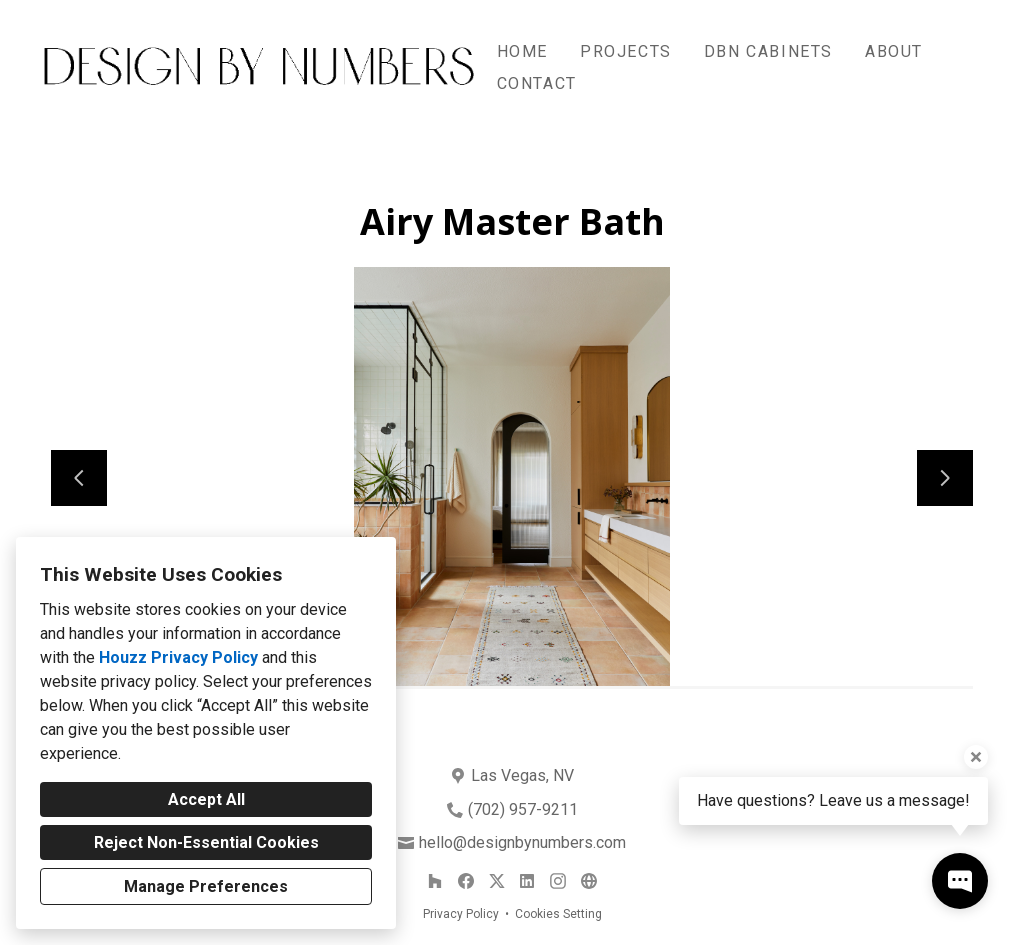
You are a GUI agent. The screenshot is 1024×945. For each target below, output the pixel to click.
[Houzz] (435, 881)
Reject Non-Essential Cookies (206, 842)
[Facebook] (465, 881)
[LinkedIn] (527, 881)
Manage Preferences (206, 886)
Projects (626, 51)
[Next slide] (945, 478)
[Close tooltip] (976, 757)
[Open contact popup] (960, 881)
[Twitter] (496, 881)
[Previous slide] (79, 478)
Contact (537, 83)
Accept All (206, 799)
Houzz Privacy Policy (178, 657)
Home (522, 51)
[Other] (588, 881)
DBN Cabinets (768, 51)
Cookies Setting (558, 914)
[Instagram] (557, 881)
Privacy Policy (461, 914)
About (894, 51)
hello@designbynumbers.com (522, 842)
